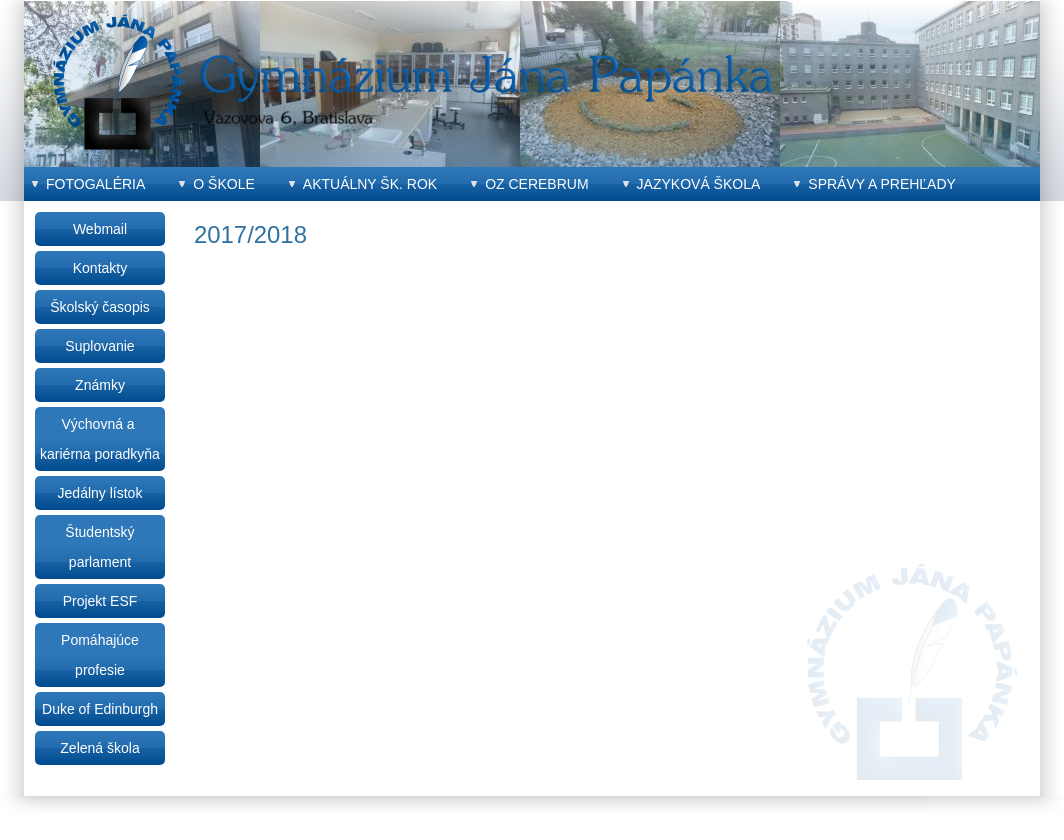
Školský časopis (100, 307)
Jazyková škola (699, 184)
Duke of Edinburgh (100, 709)
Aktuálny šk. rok (370, 184)
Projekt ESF (100, 601)
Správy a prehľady (882, 184)
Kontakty (100, 268)
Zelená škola (99, 748)
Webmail (100, 229)
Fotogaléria (95, 184)
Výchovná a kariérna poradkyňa (100, 439)
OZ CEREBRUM (536, 184)
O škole (223, 184)
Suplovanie (99, 346)
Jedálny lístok (100, 493)
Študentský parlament (99, 547)
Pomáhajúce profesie (100, 655)
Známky (100, 385)
